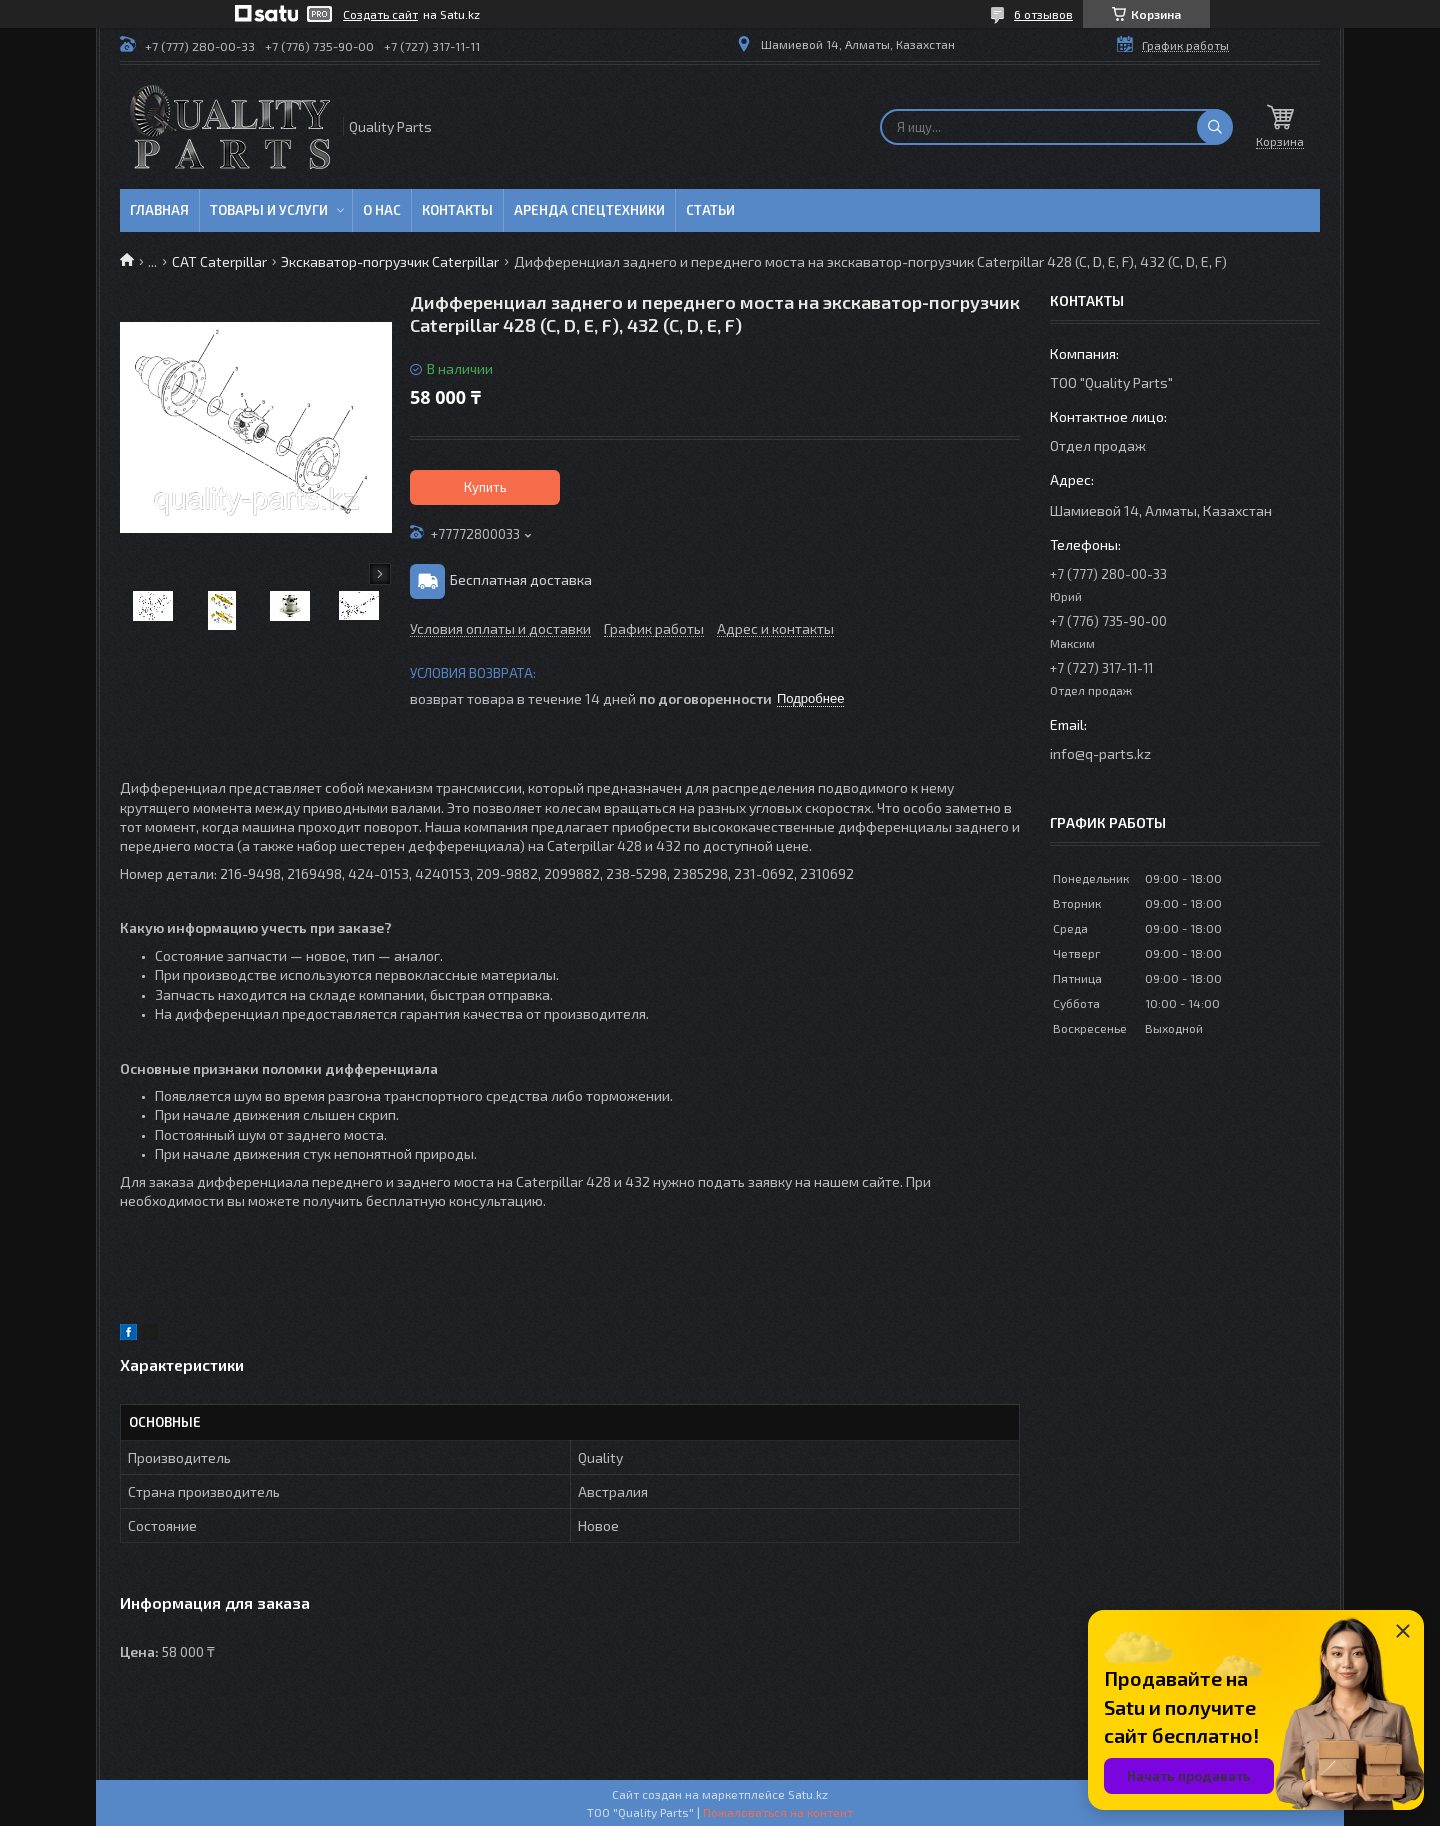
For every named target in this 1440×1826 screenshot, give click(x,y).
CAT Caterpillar (219, 261)
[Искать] (1215, 127)
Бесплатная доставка (521, 579)
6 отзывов (1043, 14)
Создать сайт (380, 14)
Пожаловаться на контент (778, 1812)
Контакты (457, 210)
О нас (382, 210)
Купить (485, 487)
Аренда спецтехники (589, 210)
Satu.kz (808, 1794)
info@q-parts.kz (1100, 753)
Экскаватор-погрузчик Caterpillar (390, 261)
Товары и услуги (269, 210)
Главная (159, 210)
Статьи (710, 210)
